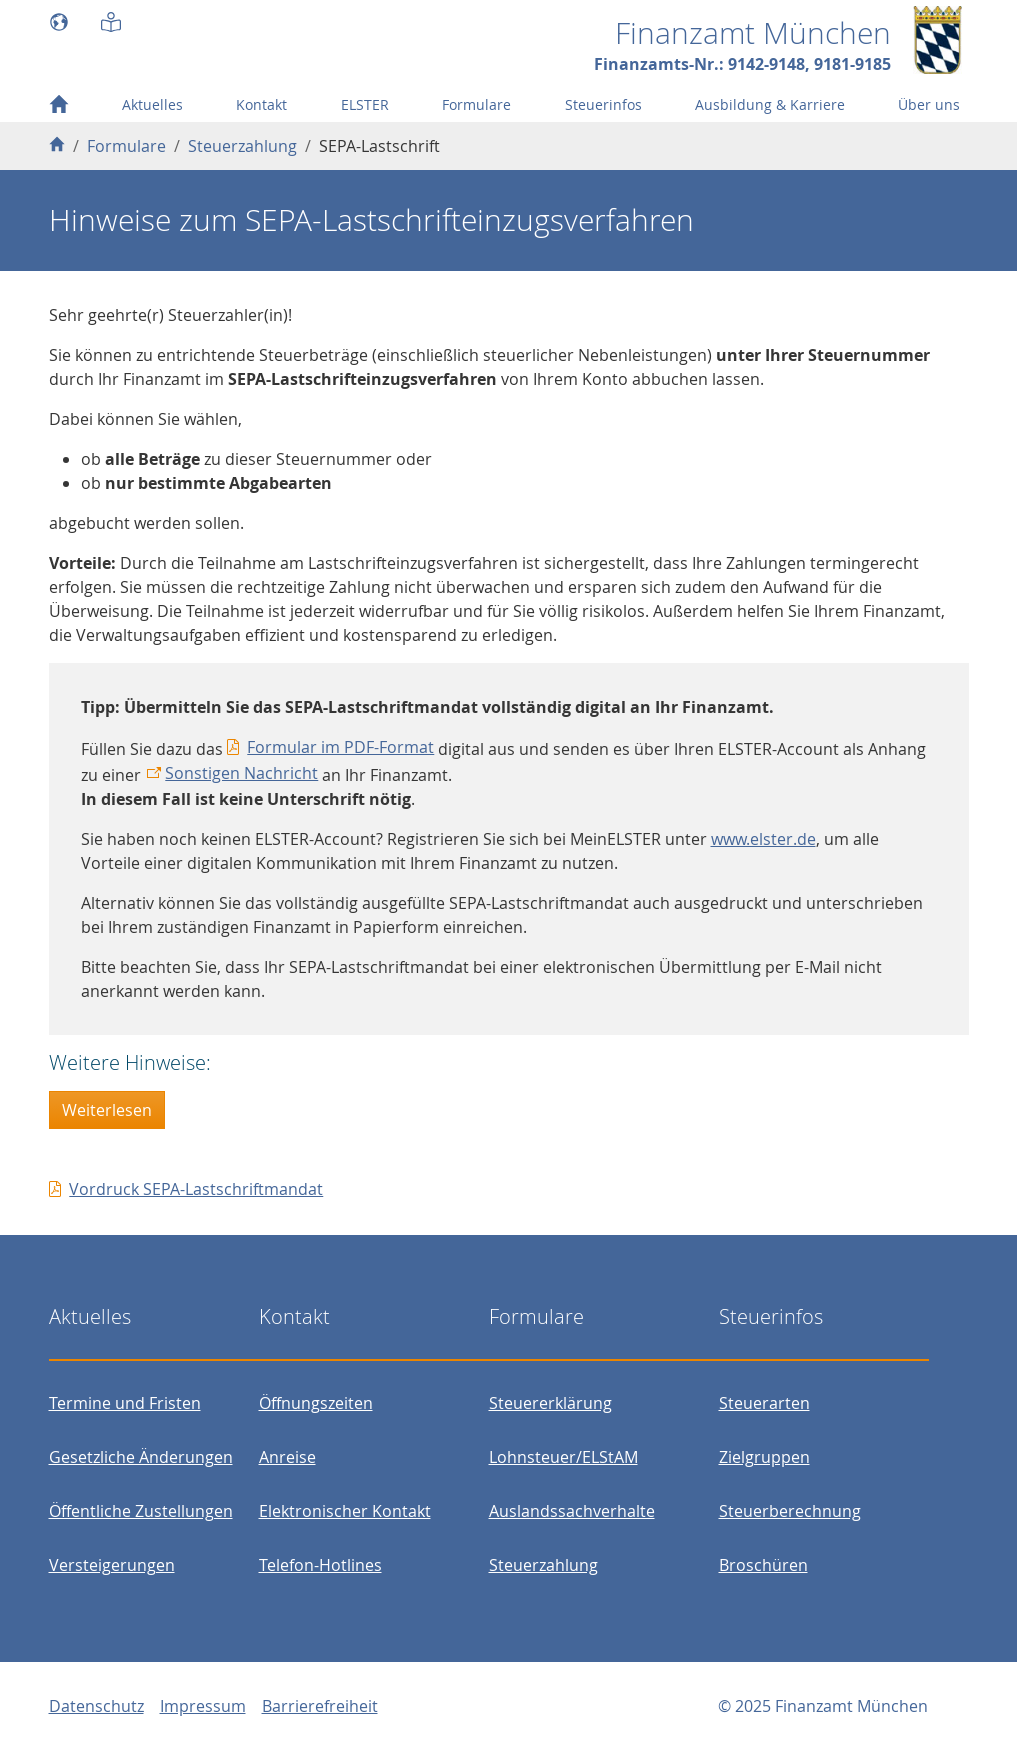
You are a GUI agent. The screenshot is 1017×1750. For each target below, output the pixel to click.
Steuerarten (764, 1403)
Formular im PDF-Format (340, 747)
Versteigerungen (112, 1565)
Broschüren (763, 1565)
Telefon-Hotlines (320, 1565)
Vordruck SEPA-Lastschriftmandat (196, 1189)
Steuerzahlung (543, 1565)
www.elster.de (763, 839)
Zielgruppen (764, 1457)
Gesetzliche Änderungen (141, 1457)
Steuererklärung (550, 1403)
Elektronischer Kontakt (345, 1511)
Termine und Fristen (125, 1403)
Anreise (287, 1457)
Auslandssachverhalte (572, 1511)
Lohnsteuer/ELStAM (563, 1457)
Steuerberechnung (790, 1511)
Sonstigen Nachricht (241, 773)
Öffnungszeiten (316, 1403)
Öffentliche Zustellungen (141, 1511)
